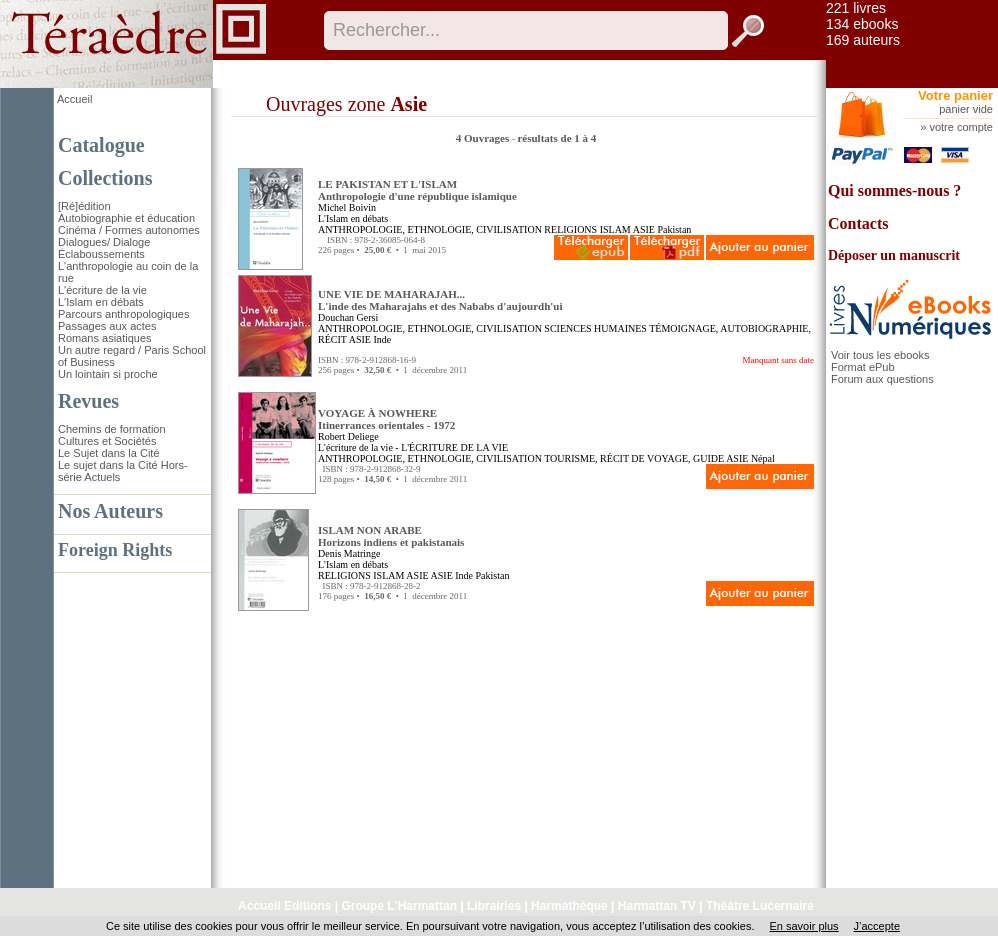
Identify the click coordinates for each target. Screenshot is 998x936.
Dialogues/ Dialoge (104, 242)
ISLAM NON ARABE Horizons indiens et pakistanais (391, 536)
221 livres (856, 8)
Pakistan (674, 229)
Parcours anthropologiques (123, 314)
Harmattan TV (657, 906)
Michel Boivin (347, 207)
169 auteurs (863, 40)
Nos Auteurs (110, 511)
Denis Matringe (349, 553)
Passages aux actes (107, 326)
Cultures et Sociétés (107, 441)
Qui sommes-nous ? (894, 190)
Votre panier (955, 95)
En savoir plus (803, 926)
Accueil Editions (284, 906)
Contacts (858, 223)
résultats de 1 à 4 (556, 138)
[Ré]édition (84, 206)
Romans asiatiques (105, 338)
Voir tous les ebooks (880, 355)
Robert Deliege (348, 436)
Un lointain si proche (108, 374)
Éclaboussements (101, 254)
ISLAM (615, 229)
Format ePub (863, 367)
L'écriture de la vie (102, 290)
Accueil (74, 99)
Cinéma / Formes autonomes (129, 230)
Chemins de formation (112, 429)
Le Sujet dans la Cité (109, 453)
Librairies (494, 906)
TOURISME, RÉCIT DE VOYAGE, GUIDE (634, 458)
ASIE (644, 229)
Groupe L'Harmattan (399, 906)
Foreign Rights (115, 550)
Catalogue (101, 145)
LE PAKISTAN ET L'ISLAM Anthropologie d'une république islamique (417, 190)
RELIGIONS (570, 229)
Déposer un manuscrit (894, 255)
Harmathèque (569, 906)
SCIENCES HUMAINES (595, 328)
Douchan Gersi (348, 317)
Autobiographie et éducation (126, 218)
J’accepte (877, 926)
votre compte (961, 127)
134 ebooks (862, 24)
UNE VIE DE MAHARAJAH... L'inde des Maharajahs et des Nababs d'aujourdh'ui (440, 300)
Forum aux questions (882, 379)
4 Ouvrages (484, 138)
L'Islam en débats (101, 302)
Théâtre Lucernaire (760, 906)
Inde (382, 339)
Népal (763, 458)
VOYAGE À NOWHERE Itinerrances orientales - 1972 (386, 419)
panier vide (966, 109)
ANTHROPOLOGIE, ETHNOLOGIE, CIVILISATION (430, 229)
